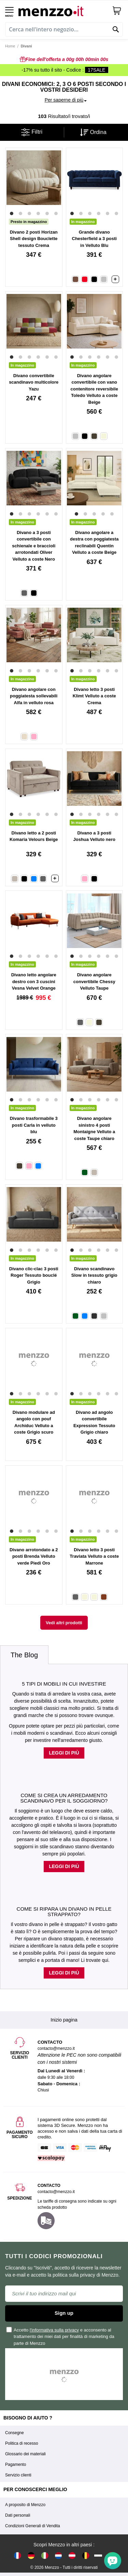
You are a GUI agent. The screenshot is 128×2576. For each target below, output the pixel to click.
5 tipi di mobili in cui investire (64, 1684)
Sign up (64, 2313)
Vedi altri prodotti (64, 1622)
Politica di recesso (21, 2443)
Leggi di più (64, 1753)
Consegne (14, 2432)
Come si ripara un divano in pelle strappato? (64, 1912)
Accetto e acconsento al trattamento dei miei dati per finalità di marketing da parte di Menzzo (60, 2336)
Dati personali (17, 2515)
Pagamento (15, 2464)
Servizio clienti (18, 2475)
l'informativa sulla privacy (54, 2330)
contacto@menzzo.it (56, 2191)
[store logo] (63, 10)
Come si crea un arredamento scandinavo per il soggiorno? (64, 1798)
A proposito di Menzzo (25, 2504)
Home (10, 46)
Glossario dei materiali (25, 2454)
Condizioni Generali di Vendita (32, 2525)
